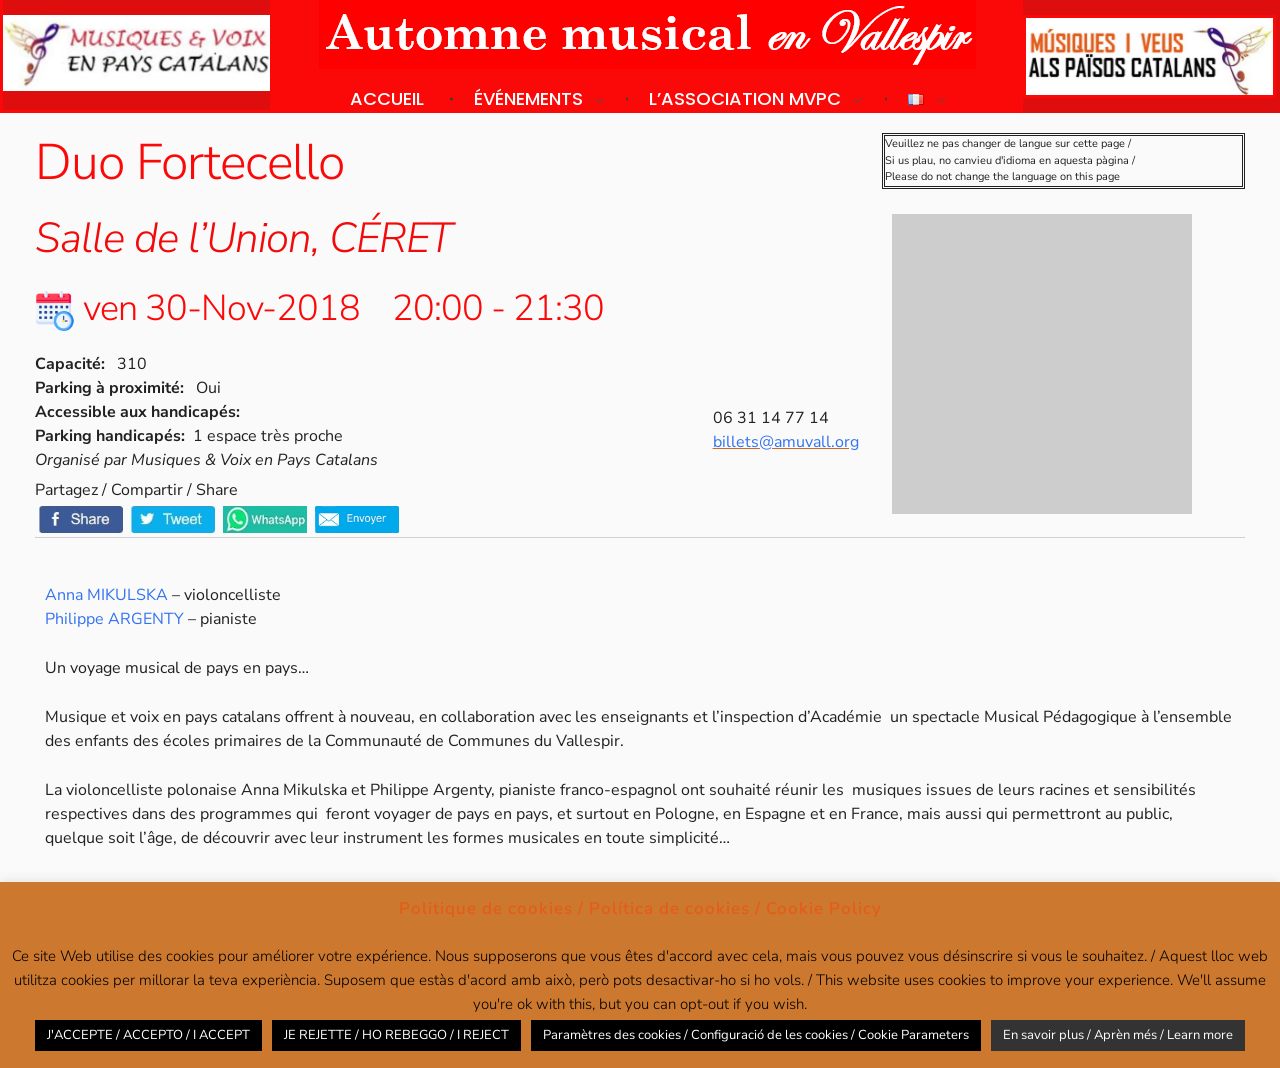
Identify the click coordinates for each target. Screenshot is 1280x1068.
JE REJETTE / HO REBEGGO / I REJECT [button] (396, 1035)
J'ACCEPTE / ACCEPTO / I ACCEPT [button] (148, 1035)
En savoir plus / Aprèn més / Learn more (1118, 1035)
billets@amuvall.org (786, 442)
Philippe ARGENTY (114, 619)
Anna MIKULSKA (106, 595)
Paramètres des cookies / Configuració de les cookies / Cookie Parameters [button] (756, 1035)
